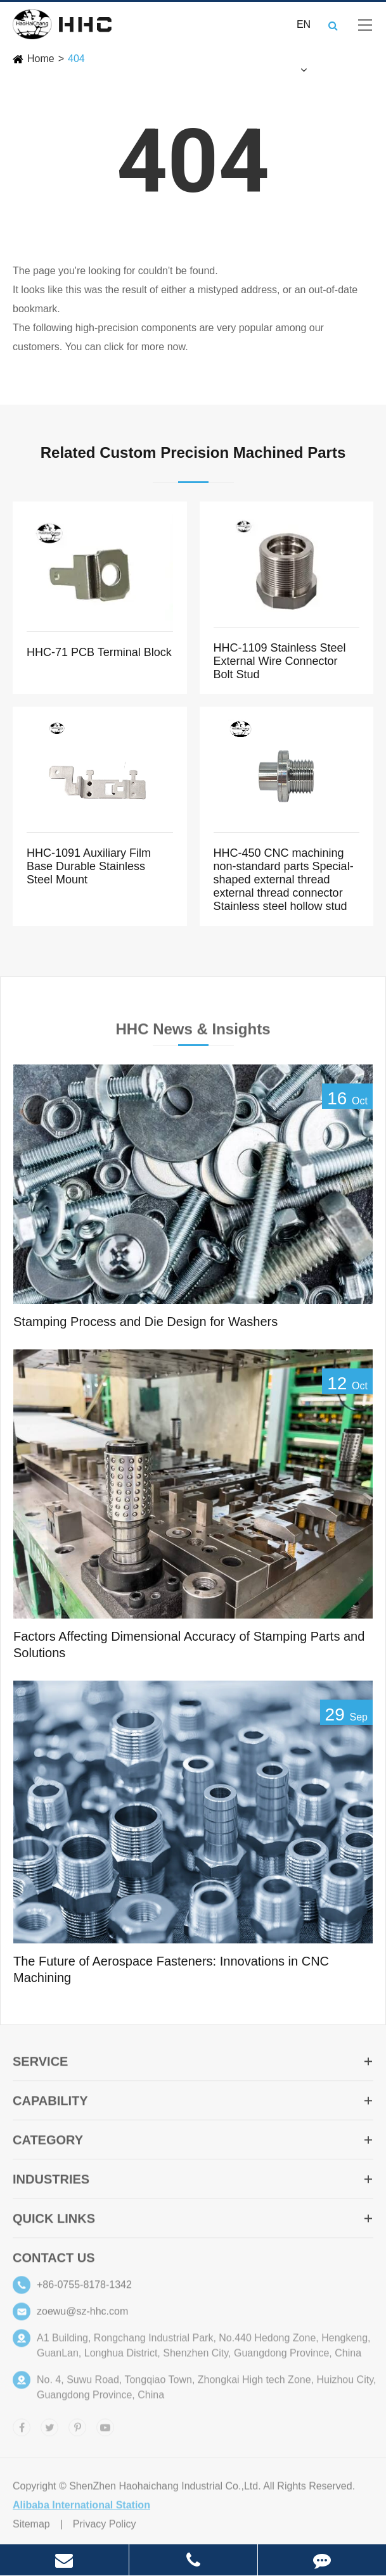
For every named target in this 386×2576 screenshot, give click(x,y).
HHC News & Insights (192, 1031)
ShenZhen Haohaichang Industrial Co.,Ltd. (165, 2489)
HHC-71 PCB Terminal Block (99, 652)
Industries (193, 2182)
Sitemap (31, 2527)
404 (76, 58)
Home (41, 58)
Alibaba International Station (81, 2508)
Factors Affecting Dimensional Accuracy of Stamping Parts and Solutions (188, 1644)
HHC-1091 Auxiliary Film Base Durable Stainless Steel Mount (89, 866)
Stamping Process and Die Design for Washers (145, 1322)
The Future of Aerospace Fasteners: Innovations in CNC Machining (171, 1969)
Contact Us (54, 2261)
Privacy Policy (104, 2527)
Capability (193, 2103)
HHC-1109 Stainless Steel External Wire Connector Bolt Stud (280, 661)
